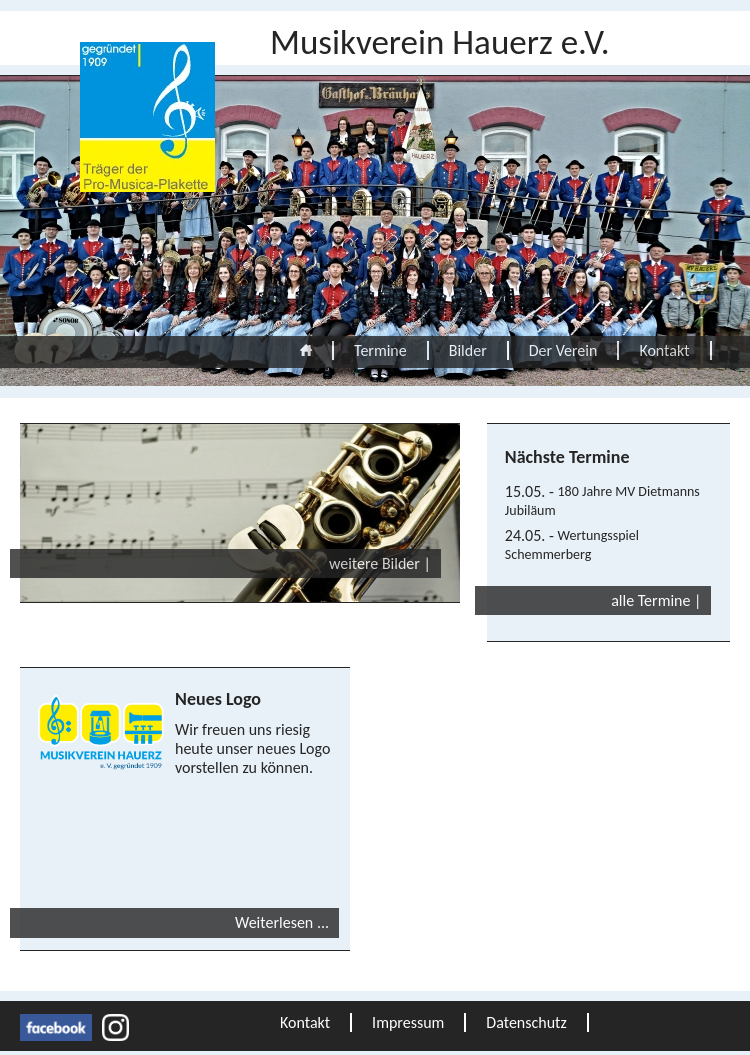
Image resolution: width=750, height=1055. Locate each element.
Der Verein (563, 350)
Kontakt (664, 350)
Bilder (468, 350)
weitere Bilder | (380, 563)
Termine (380, 350)
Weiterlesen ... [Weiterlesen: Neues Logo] (282, 922)
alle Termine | (656, 600)
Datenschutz (526, 1022)
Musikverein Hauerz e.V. (440, 42)
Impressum (408, 1022)
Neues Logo (218, 699)
